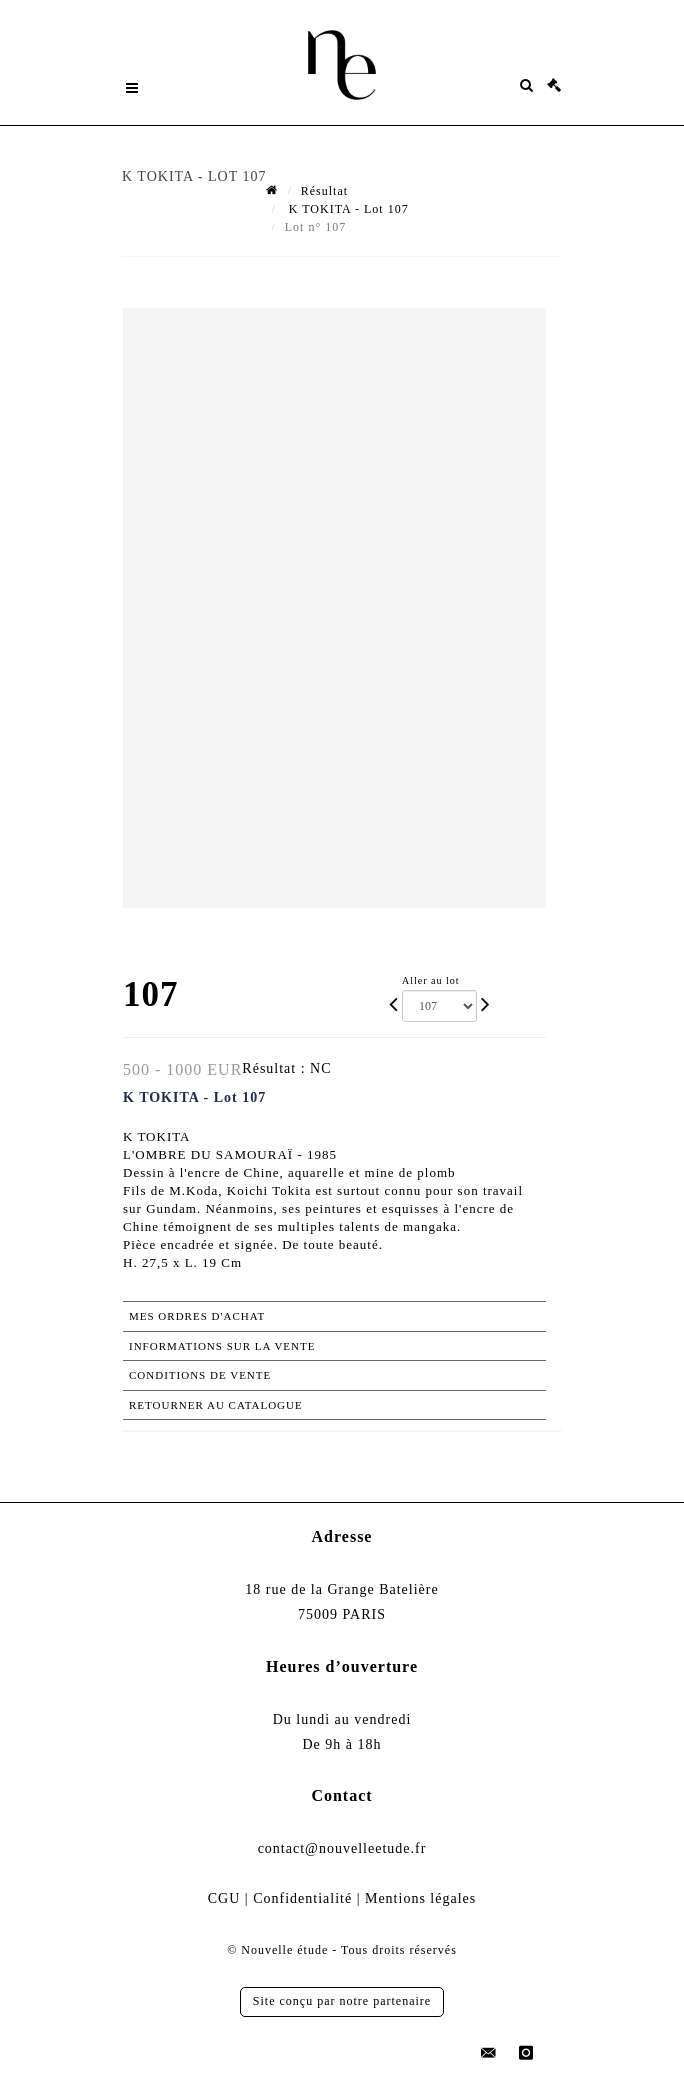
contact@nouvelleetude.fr (342, 1848)
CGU (224, 1898)
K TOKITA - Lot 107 (347, 209)
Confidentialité (302, 1898)
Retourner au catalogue (216, 1405)
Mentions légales (420, 1898)
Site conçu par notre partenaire (342, 2001)
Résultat (324, 191)
